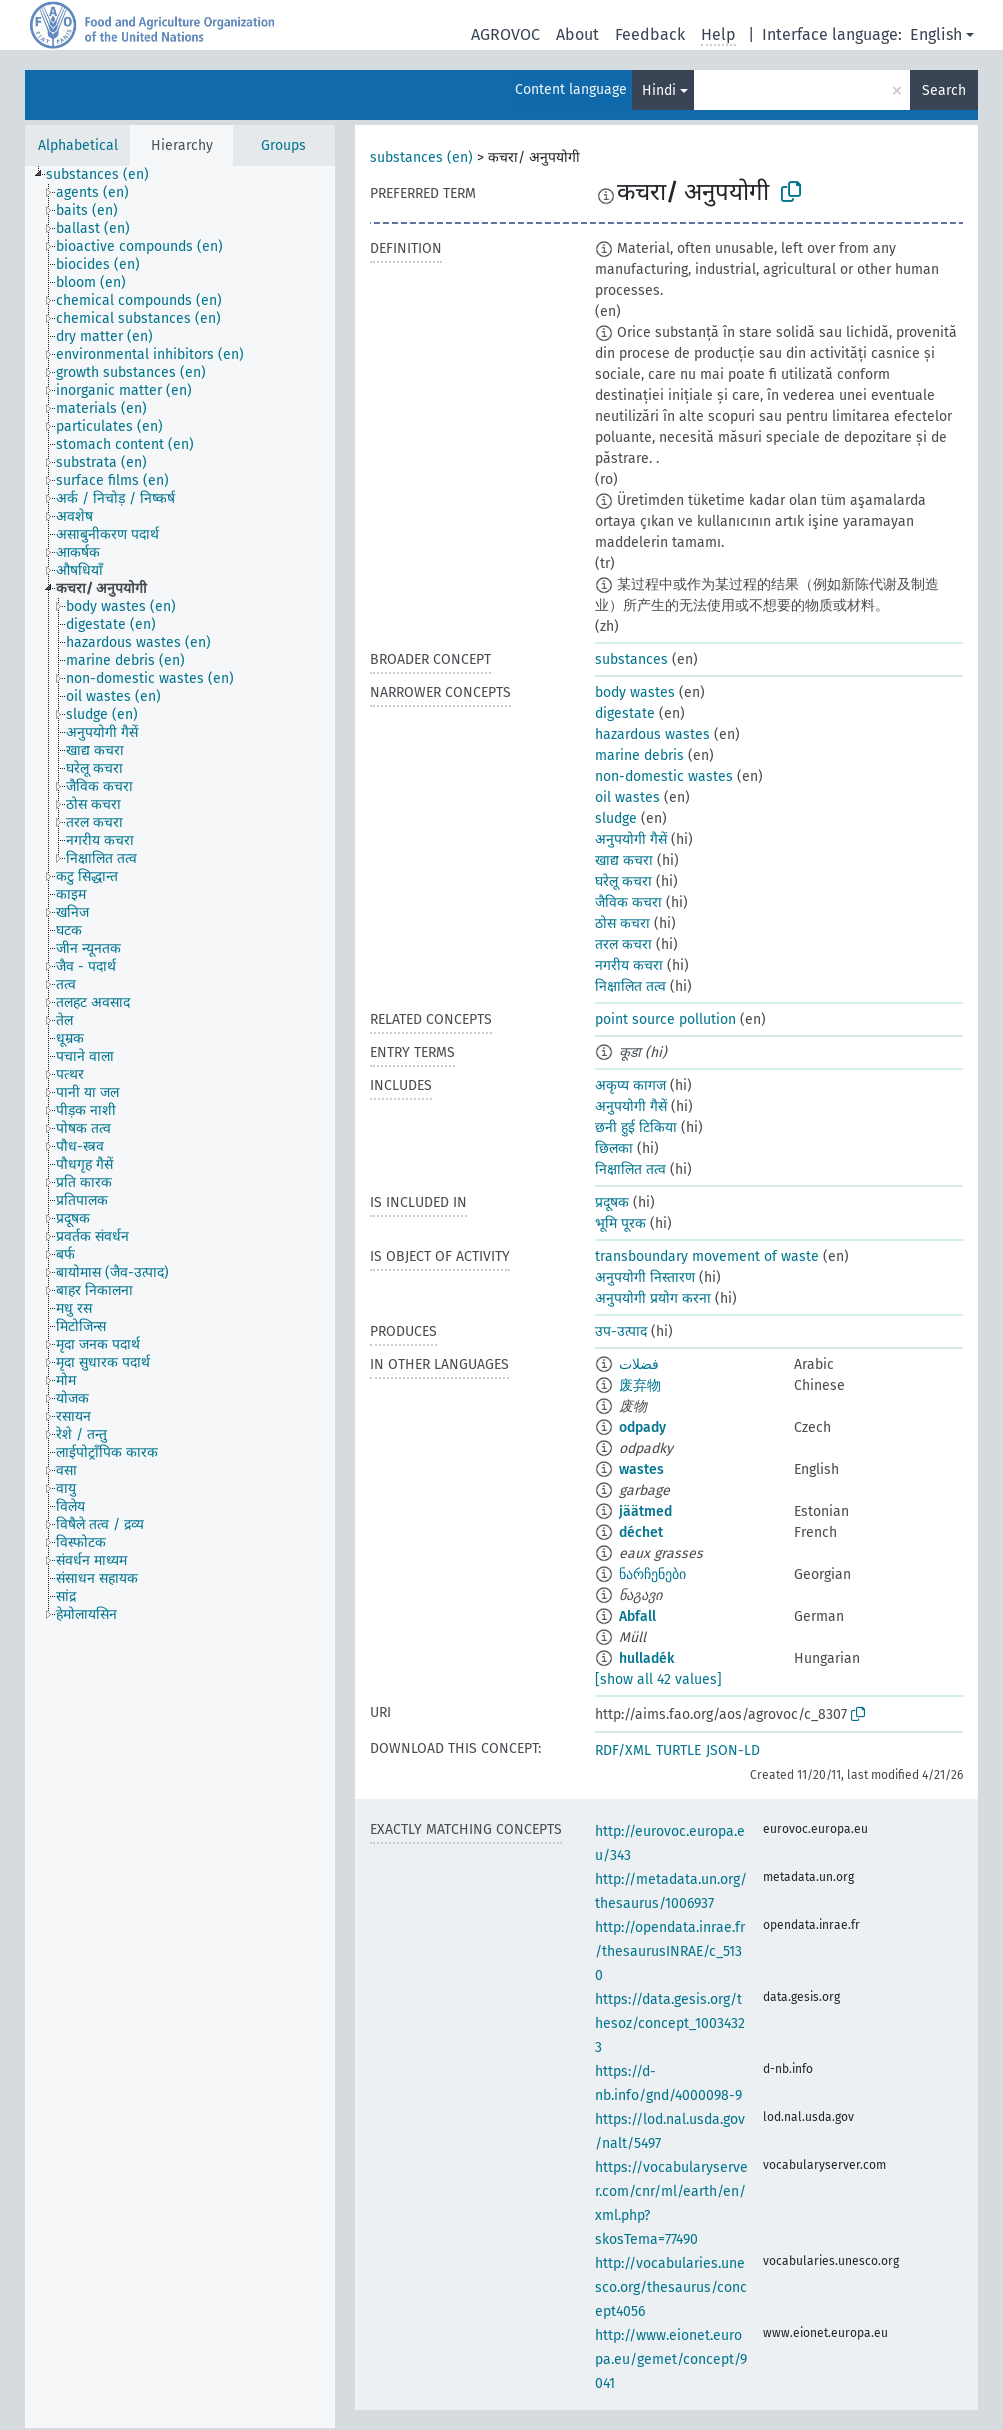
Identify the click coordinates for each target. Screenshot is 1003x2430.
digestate (625, 713)
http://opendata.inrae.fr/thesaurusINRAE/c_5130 (670, 1951)
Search (944, 90)
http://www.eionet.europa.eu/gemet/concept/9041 (671, 2359)
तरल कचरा (623, 944)
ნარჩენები (652, 1574)
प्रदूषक (612, 1202)
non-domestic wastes (664, 776)
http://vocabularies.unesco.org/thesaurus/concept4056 (671, 2287)
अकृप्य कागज (630, 1085)
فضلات (639, 1364)
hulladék (646, 1658)
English (936, 34)
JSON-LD (733, 1750)
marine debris (639, 755)
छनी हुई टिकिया (636, 1127)
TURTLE (678, 1750)
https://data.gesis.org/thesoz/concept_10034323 (670, 2023)
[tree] (180, 1297)
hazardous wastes (652, 734)
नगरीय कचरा (629, 965)
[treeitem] (106, 175)
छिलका (614, 1148)
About (577, 34)
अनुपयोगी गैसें (631, 839)
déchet (641, 1532)
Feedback (650, 34)
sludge (616, 818)
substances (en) (421, 157)
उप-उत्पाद (621, 1331)
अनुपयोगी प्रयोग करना (653, 1298)
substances (631, 659)
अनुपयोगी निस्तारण (645, 1277)
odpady (642, 1427)
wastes (641, 1469)
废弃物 (640, 1385)
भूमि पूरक (620, 1223)
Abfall (637, 1616)
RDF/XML (623, 1750)
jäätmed (645, 1511)
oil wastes (627, 797)
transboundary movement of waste (707, 1256)
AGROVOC (505, 34)
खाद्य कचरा (624, 860)
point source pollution (665, 1019)
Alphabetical (78, 145)
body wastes (635, 692)
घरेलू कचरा (623, 881)
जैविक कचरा (628, 902)
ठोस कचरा (622, 923)
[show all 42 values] (658, 1679)
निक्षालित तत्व (630, 986)
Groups (283, 145)
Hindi (659, 90)
